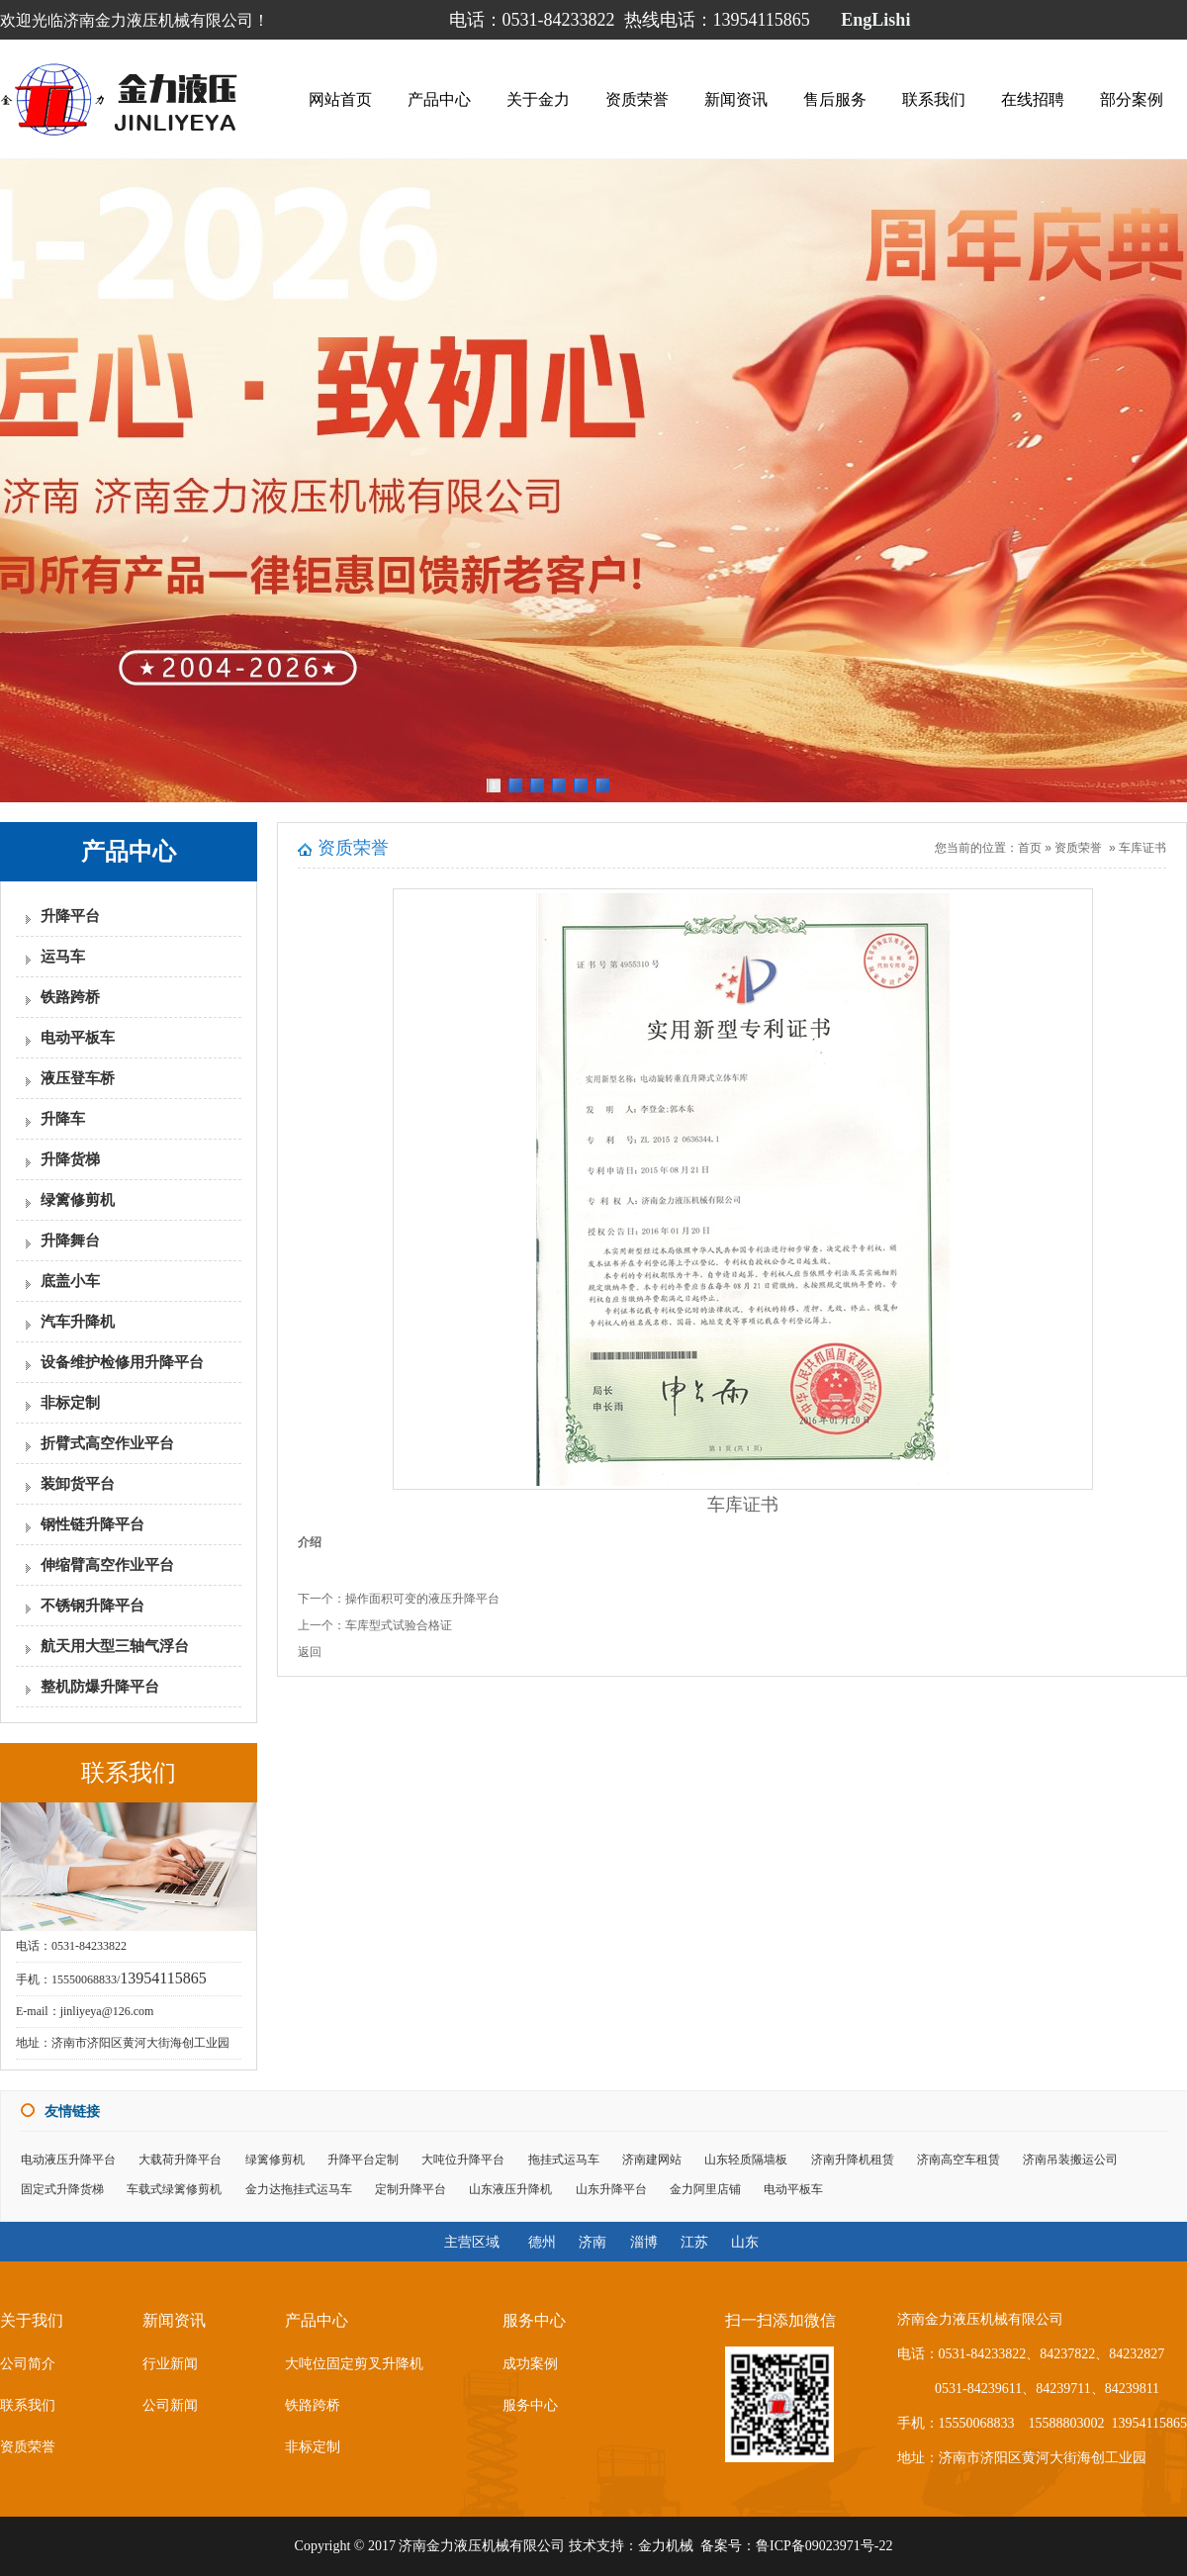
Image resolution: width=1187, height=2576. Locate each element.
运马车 (63, 957)
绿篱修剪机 (78, 1200)
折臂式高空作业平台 (107, 1443)
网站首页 (340, 99)
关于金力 (538, 99)
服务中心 (530, 2405)
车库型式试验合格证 (398, 1625)
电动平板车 (78, 1038)
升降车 (63, 1119)
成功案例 (530, 2363)
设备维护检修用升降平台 (122, 1362)
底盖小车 (70, 1281)
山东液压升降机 (510, 2189)
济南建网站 (652, 2159)
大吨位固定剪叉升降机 (354, 2363)
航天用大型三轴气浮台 (115, 1646)
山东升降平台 (611, 2189)
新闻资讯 (736, 99)
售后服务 (835, 99)
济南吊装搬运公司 (1070, 2159)
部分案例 (1131, 99)
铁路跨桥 (70, 997)
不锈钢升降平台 (92, 1605)
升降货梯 (70, 1159)
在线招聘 (1032, 99)
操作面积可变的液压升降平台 (422, 1599)
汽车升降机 (78, 1322)
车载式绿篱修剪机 (174, 2189)
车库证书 (1142, 848)
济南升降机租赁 (852, 2159)
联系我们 (933, 99)
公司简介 (27, 2363)
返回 (309, 1652)
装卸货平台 (78, 1484)
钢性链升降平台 (92, 1524)
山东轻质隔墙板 (745, 2159)
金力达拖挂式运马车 (298, 2189)
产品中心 (439, 99)
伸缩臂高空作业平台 (107, 1565)
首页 (1030, 848)
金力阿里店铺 (705, 2189)
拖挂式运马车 (563, 2159)
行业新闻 (170, 2363)
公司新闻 (170, 2405)
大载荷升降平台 (180, 2159)
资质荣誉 (637, 99)
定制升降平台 (410, 2189)
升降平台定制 (363, 2159)
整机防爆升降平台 (100, 1687)
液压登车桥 (78, 1078)
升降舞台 (70, 1240)
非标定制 (70, 1403)
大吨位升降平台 (462, 2159)
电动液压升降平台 (68, 2159)
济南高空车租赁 (958, 2159)
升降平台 (70, 916)
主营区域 (472, 2242)
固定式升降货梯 (62, 2189)
